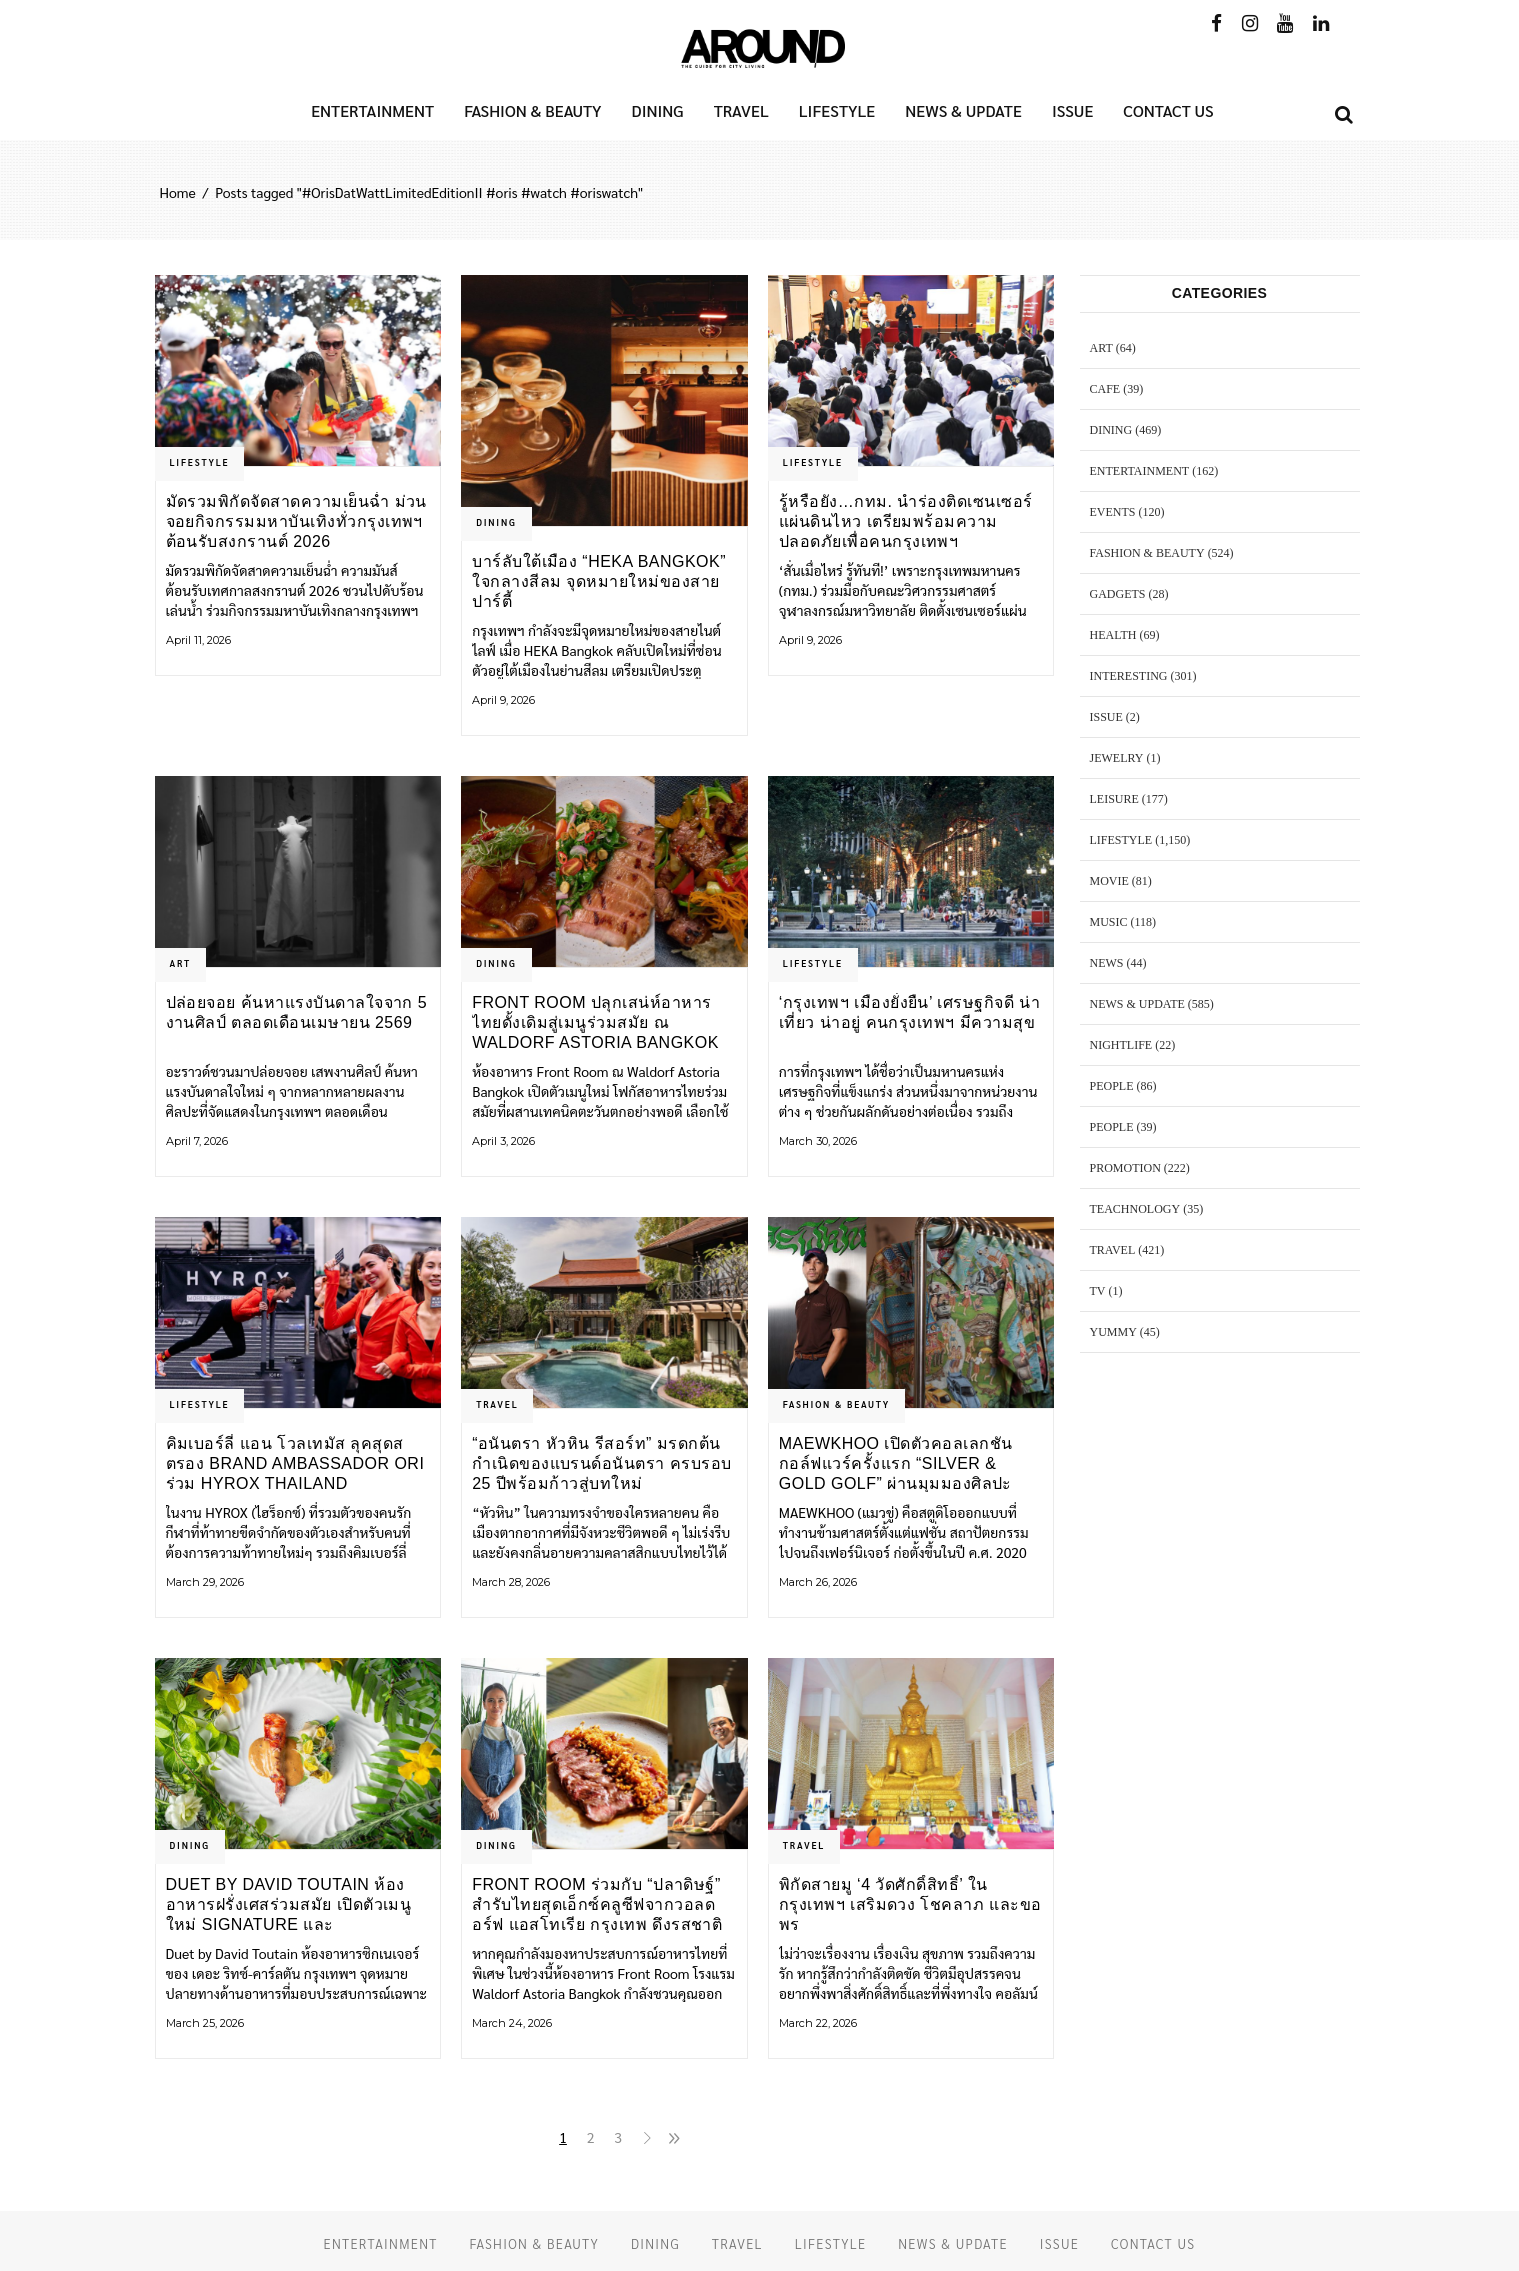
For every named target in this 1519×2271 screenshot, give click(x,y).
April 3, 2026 (503, 1141)
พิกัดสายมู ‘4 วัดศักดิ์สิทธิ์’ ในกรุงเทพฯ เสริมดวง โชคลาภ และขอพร (910, 1904)
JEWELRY (1117, 758)
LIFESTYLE (200, 462)
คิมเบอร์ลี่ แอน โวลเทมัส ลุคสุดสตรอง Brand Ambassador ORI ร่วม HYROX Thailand (295, 1463)
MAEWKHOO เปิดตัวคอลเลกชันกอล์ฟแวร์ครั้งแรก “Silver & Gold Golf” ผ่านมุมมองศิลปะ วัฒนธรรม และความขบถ (896, 1463)
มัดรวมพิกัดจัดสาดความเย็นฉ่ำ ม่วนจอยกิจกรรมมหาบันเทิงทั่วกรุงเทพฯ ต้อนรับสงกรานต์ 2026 (296, 521)
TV (1098, 1291)
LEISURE (1114, 799)
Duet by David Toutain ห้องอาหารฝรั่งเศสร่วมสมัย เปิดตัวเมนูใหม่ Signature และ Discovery (289, 1904)
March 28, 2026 (511, 1582)
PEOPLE (1112, 1086)
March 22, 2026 (818, 2023)
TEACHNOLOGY (1135, 1209)
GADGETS (1118, 594)
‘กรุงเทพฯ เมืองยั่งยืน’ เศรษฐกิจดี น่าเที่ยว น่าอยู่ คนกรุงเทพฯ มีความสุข (909, 1012)
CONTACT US (1153, 2243)
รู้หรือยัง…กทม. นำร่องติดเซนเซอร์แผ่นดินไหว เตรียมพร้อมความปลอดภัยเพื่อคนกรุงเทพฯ (906, 521)
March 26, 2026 (818, 1582)
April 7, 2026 (197, 1141)
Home (178, 192)
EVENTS (1113, 512)
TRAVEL (497, 1404)
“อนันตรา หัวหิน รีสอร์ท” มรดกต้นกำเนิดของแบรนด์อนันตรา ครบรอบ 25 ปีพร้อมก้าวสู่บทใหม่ (601, 1463)
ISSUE (1106, 717)
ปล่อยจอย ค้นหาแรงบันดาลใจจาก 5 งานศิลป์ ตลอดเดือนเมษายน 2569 (297, 1012)
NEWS (1107, 963)
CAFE (1105, 389)
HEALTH (1113, 635)
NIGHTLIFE (1121, 1045)
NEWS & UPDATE (1137, 1004)
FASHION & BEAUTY (836, 1404)
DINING (496, 522)
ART (181, 963)
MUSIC (1109, 922)
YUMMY (1113, 1332)
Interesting (1129, 676)
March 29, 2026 (205, 1582)
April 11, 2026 (198, 640)
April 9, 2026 (503, 700)
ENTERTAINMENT (1140, 471)
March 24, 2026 (512, 2023)
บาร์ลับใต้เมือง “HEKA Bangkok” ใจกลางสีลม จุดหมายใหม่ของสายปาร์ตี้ (599, 581)
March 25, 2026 (205, 2023)
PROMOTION (1125, 1168)
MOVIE (1109, 881)
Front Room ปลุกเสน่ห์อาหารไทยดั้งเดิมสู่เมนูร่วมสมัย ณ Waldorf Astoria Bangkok (595, 1022)
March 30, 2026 (818, 1141)
